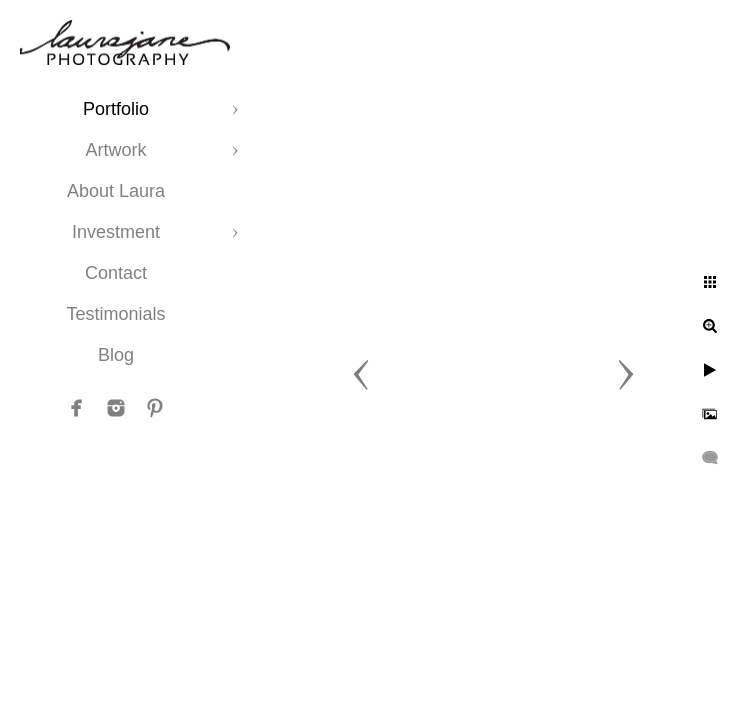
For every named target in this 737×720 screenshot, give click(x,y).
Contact (116, 273)
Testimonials (115, 314)
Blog (116, 355)
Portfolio (116, 109)
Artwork (115, 150)
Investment (116, 232)
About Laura (116, 191)
